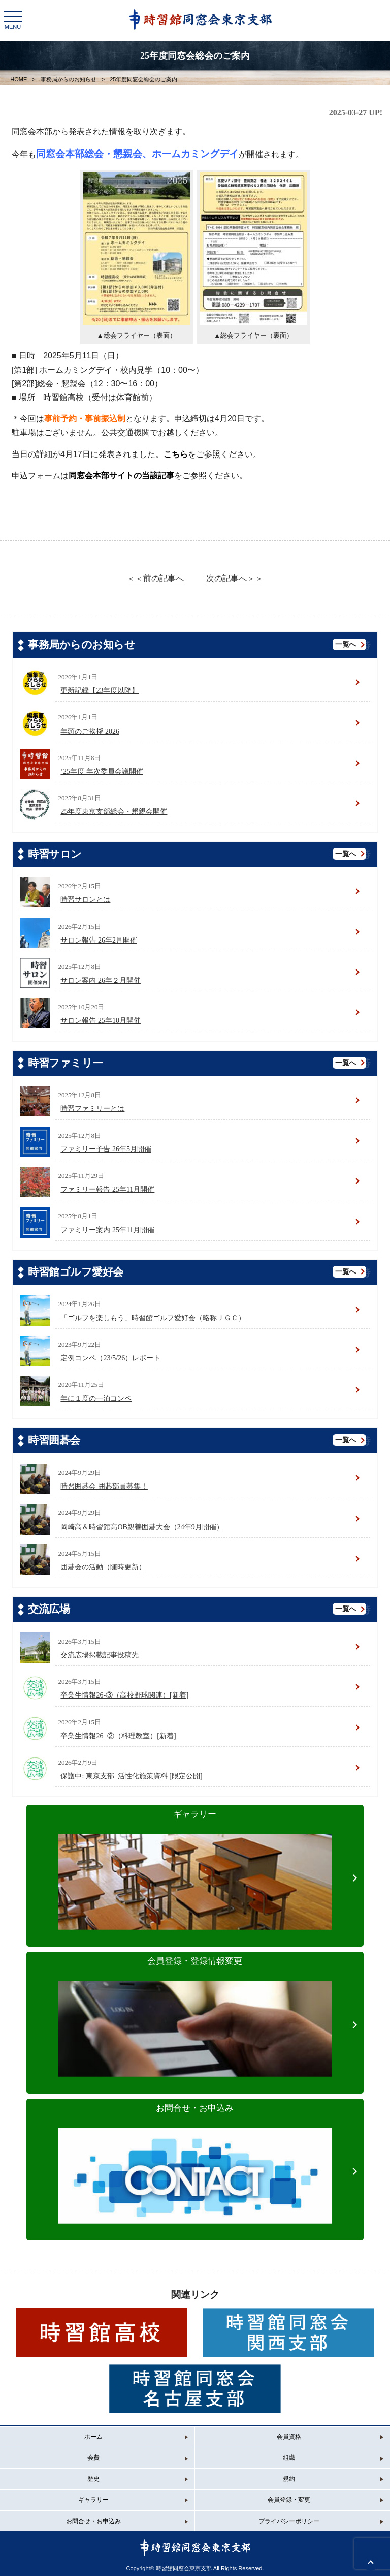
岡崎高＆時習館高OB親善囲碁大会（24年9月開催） (141, 1527)
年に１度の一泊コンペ (96, 1398)
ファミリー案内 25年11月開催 (107, 1230)
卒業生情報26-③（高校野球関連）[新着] (124, 1695)
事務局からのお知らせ (68, 79)
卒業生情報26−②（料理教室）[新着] (118, 1736)
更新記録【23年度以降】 (99, 690)
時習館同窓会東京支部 (184, 2568)
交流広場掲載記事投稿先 (99, 1655)
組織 (289, 2457)
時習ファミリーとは (92, 1108)
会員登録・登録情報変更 (195, 2007)
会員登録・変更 (289, 2499)
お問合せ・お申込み (195, 2154)
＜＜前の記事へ (155, 578)
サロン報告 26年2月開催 (98, 940)
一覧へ (345, 644)
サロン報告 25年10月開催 (100, 1020)
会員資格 (289, 2436)
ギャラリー (195, 1860)
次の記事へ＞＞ (234, 578)
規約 (289, 2478)
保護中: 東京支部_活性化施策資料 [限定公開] (131, 1776)
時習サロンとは (85, 899)
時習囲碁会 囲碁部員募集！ (104, 1486)
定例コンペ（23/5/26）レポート (110, 1358)
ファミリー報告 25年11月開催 (107, 1189)
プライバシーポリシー (288, 2521)
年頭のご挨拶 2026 (89, 731)
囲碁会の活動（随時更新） (103, 1567)
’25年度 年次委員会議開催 (101, 771)
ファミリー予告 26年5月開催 (105, 1149)
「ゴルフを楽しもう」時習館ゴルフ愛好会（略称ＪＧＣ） (152, 1318)
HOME (18, 79)
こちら (176, 454)
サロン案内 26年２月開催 (100, 980)
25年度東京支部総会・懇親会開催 (113, 811)
